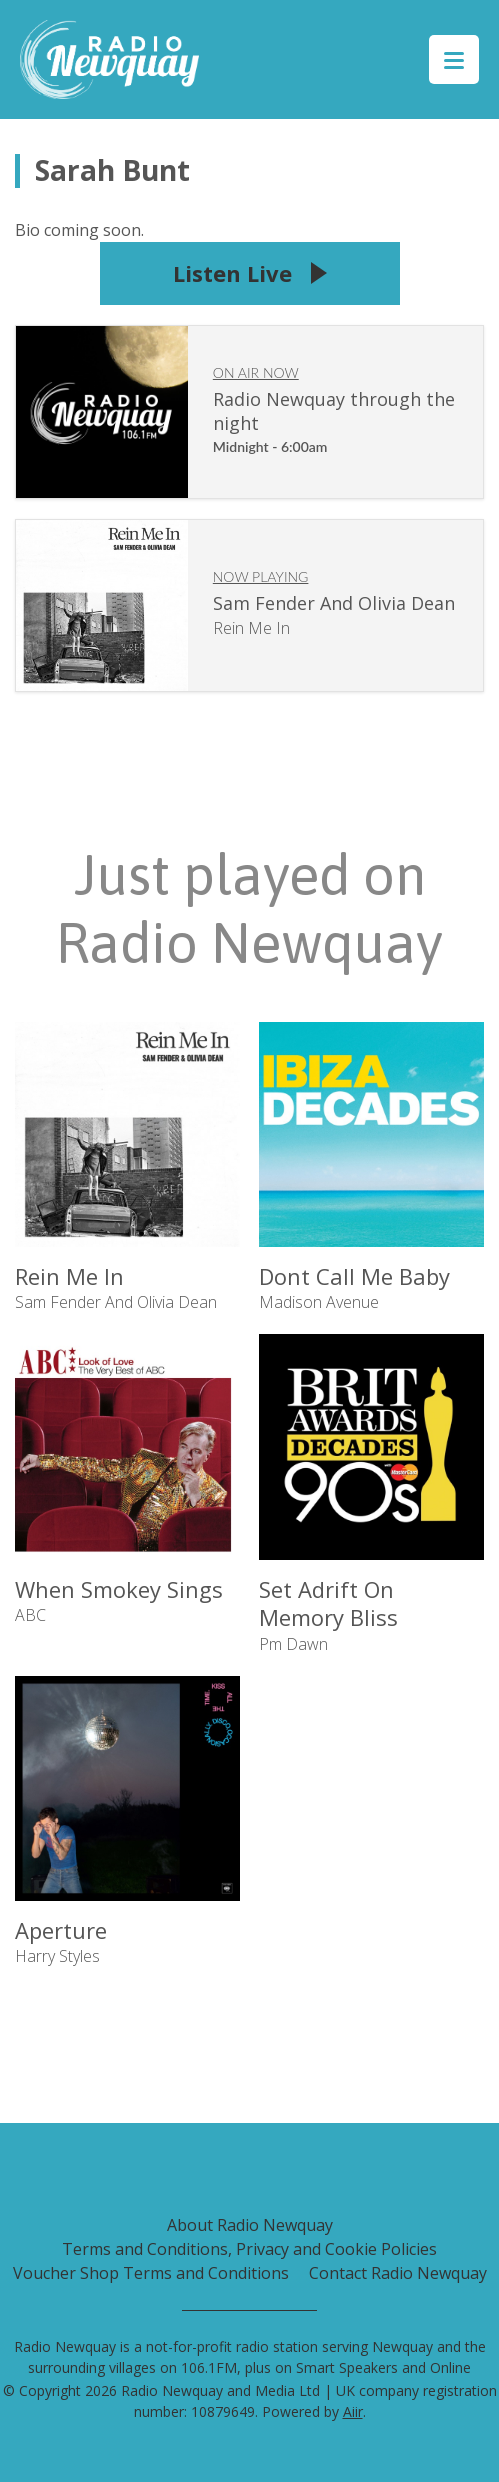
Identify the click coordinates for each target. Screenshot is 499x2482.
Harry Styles (57, 1956)
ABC (30, 1615)
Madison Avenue (319, 1302)
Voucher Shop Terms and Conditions (151, 2273)
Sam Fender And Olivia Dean (334, 603)
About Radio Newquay (250, 2225)
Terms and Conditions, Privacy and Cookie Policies (249, 2249)
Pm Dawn (293, 1644)
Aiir (353, 2411)
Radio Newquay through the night (334, 411)
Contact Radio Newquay (398, 2273)
